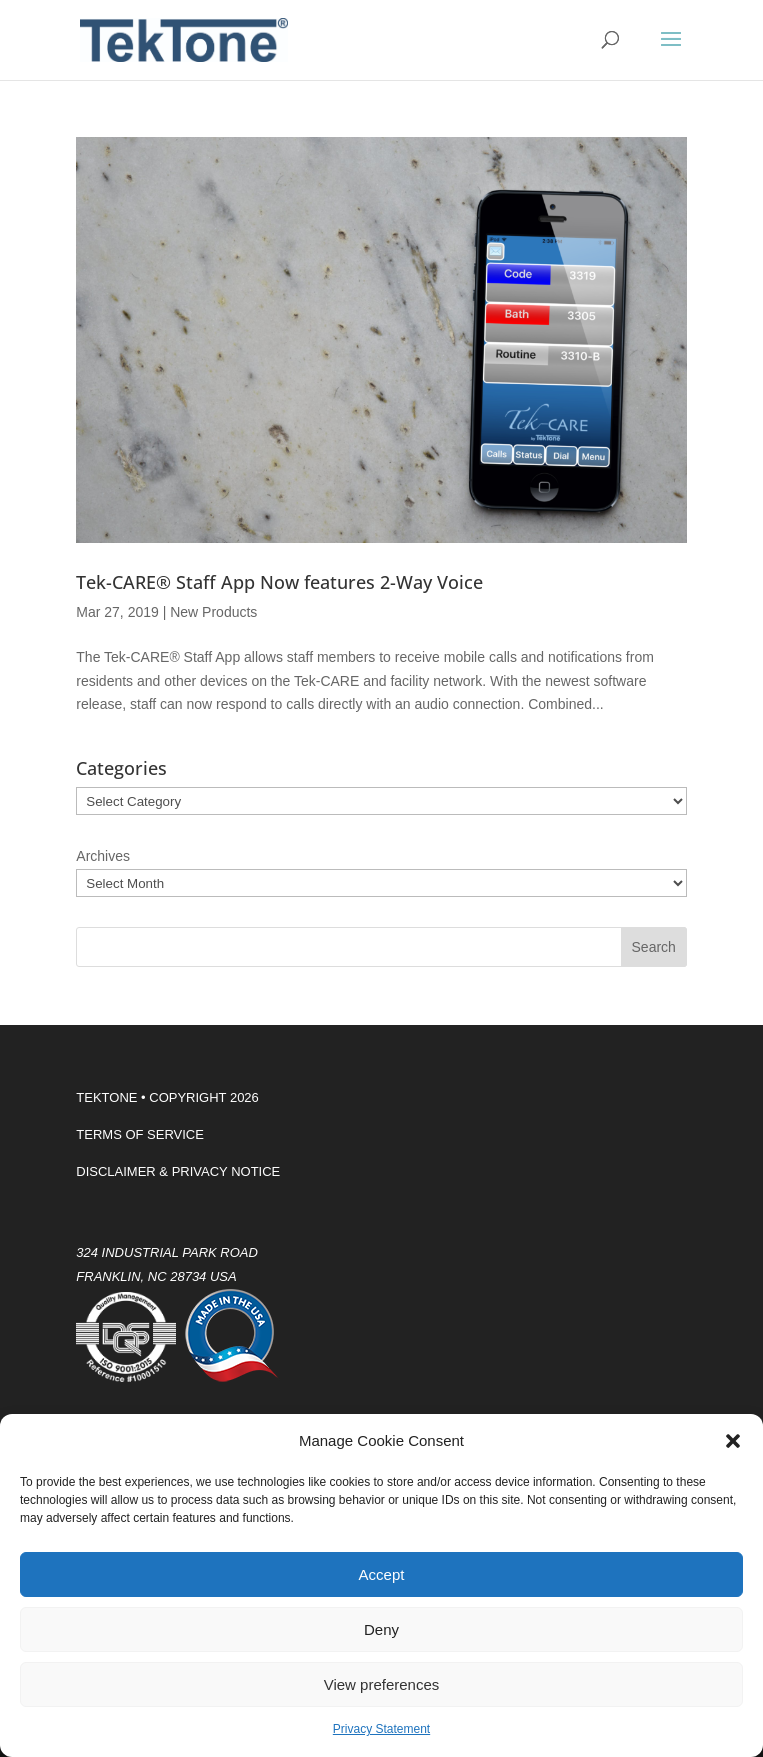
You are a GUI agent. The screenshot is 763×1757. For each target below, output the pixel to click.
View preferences (382, 1684)
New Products (213, 612)
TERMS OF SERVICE (140, 1134)
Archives (103, 856)
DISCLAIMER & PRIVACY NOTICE (178, 1171)
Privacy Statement (381, 1729)
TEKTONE (106, 1097)
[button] (733, 1441)
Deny (381, 1629)
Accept (382, 1574)
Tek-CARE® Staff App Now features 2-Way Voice (279, 582)
